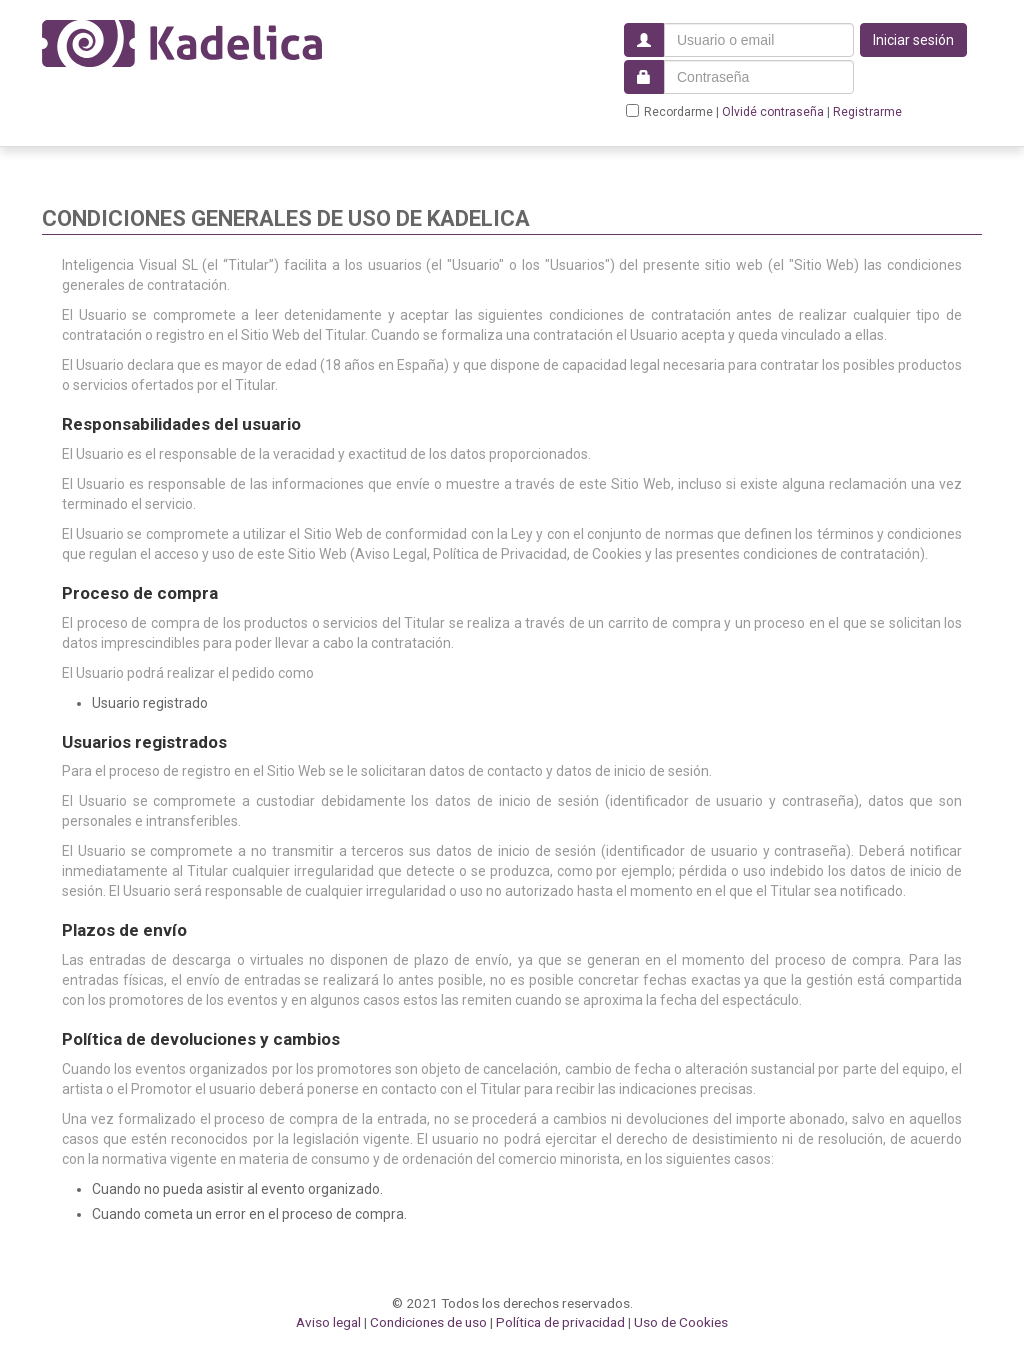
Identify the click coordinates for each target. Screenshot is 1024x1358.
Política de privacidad (560, 1322)
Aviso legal (328, 1322)
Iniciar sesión (913, 40)
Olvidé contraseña (773, 112)
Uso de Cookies (681, 1322)
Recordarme (669, 111)
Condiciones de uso (428, 1322)
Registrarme (867, 112)
